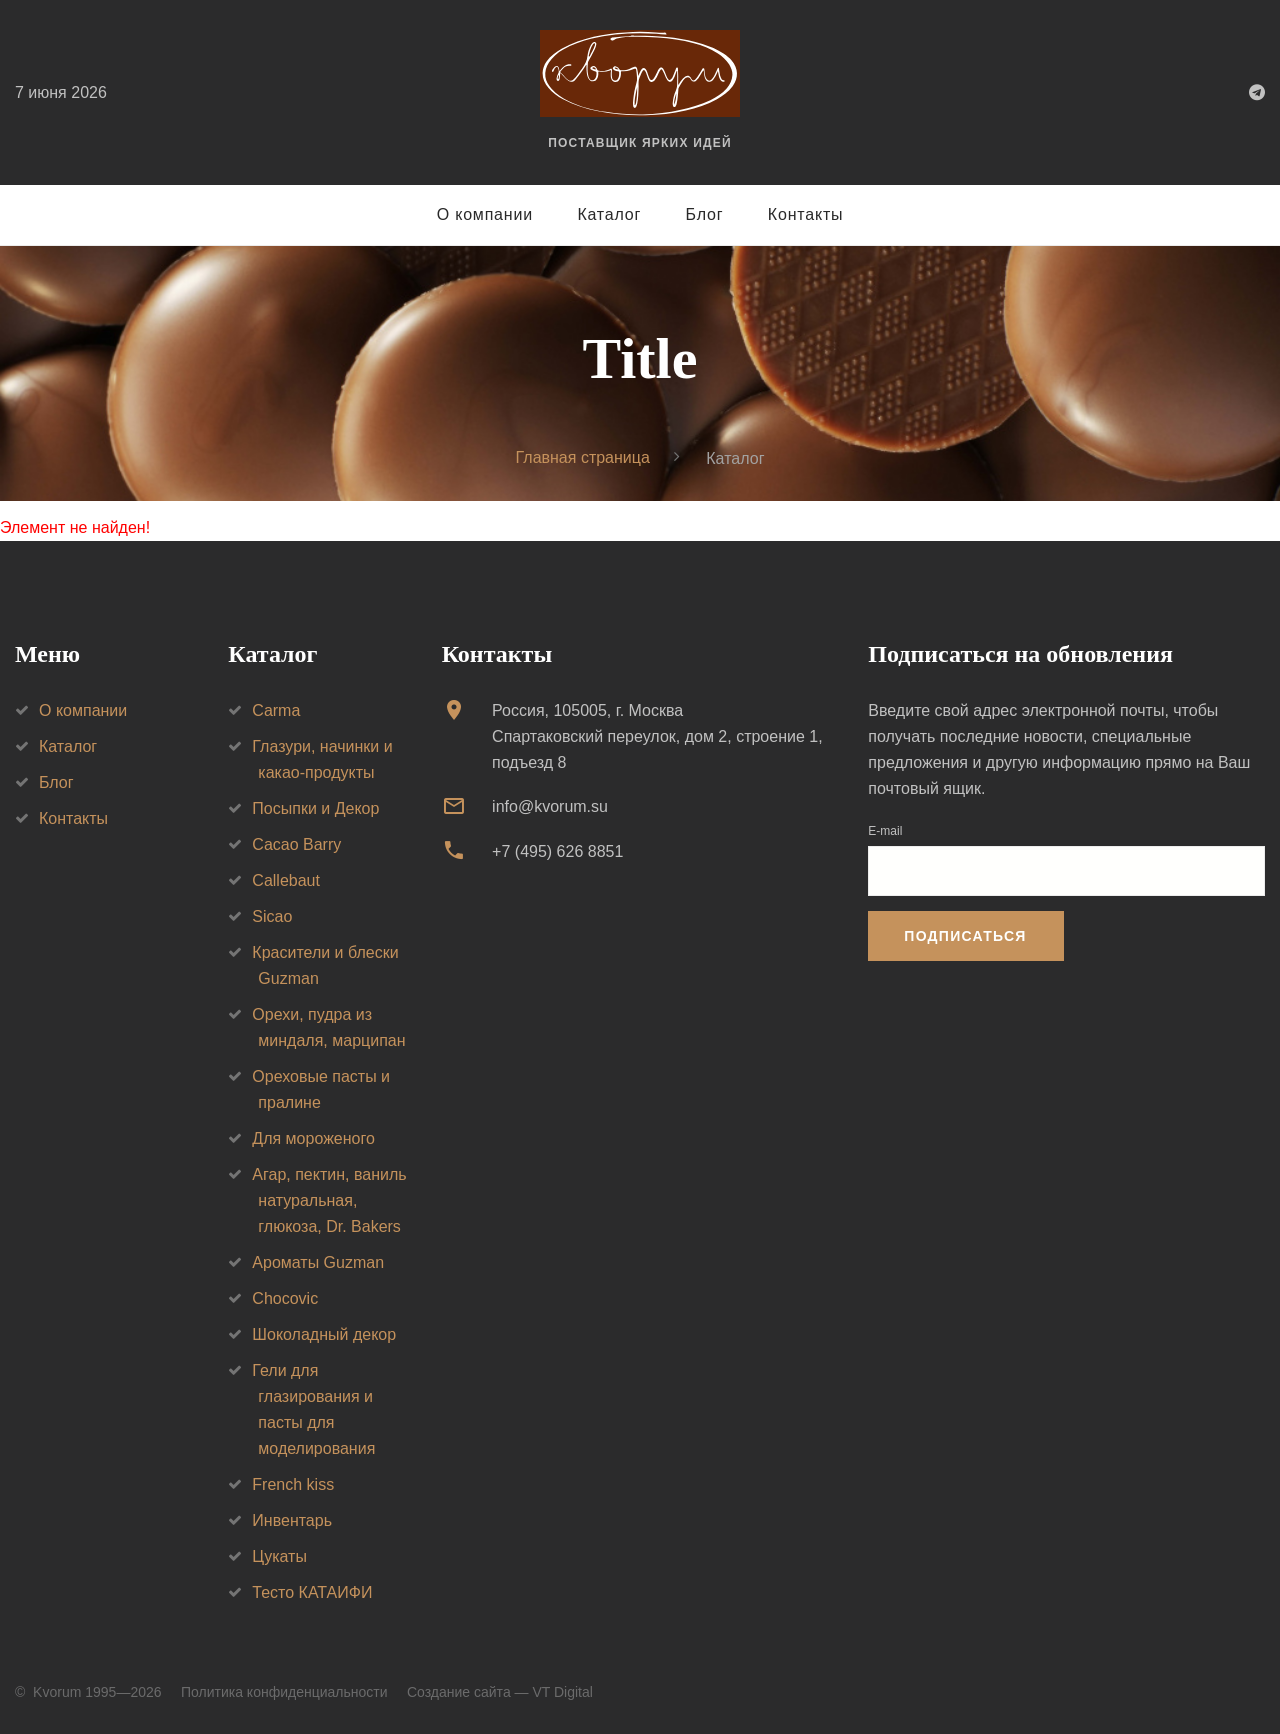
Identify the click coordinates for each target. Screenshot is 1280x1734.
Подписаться (965, 936)
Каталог (609, 214)
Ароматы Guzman (318, 1262)
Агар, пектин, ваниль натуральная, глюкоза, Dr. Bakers (329, 1200)
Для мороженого (313, 1138)
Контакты (806, 214)
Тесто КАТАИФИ (312, 1592)
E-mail (885, 831)
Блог (705, 214)
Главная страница (583, 457)
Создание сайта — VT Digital (500, 1692)
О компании (485, 214)
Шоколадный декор (324, 1334)
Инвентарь (292, 1520)
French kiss (293, 1484)
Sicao (272, 916)
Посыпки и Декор (315, 808)
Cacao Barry (296, 844)
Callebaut (286, 880)
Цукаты (279, 1556)
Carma (276, 710)
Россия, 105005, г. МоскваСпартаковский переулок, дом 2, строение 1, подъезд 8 (657, 736)
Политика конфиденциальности (284, 1692)
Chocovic (285, 1298)
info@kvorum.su (550, 806)
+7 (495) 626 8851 (557, 851)
